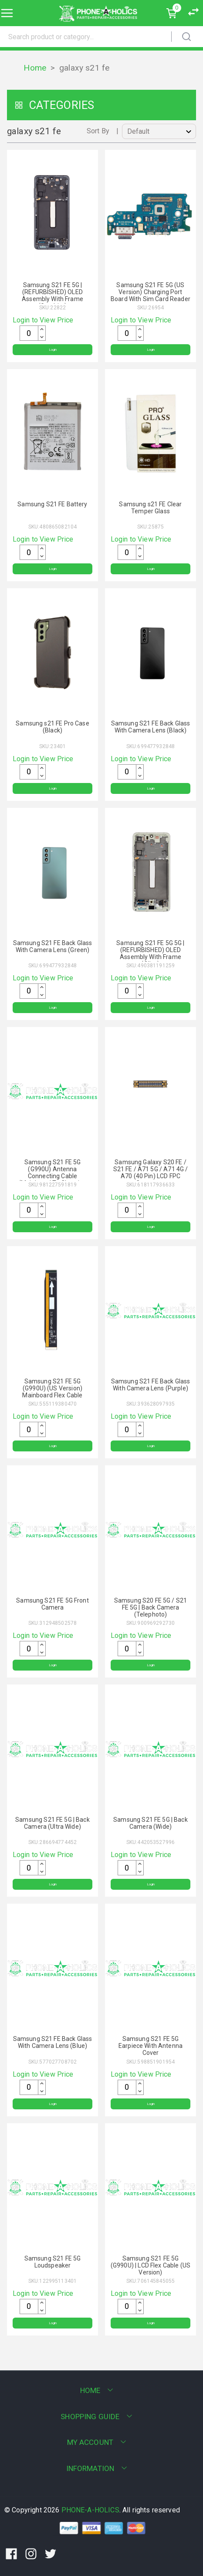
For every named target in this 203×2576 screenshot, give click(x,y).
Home (35, 68)
